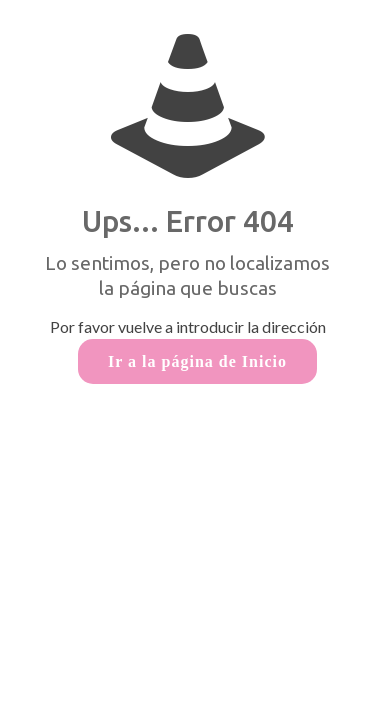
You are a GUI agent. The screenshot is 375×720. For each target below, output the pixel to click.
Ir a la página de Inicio (197, 361)
